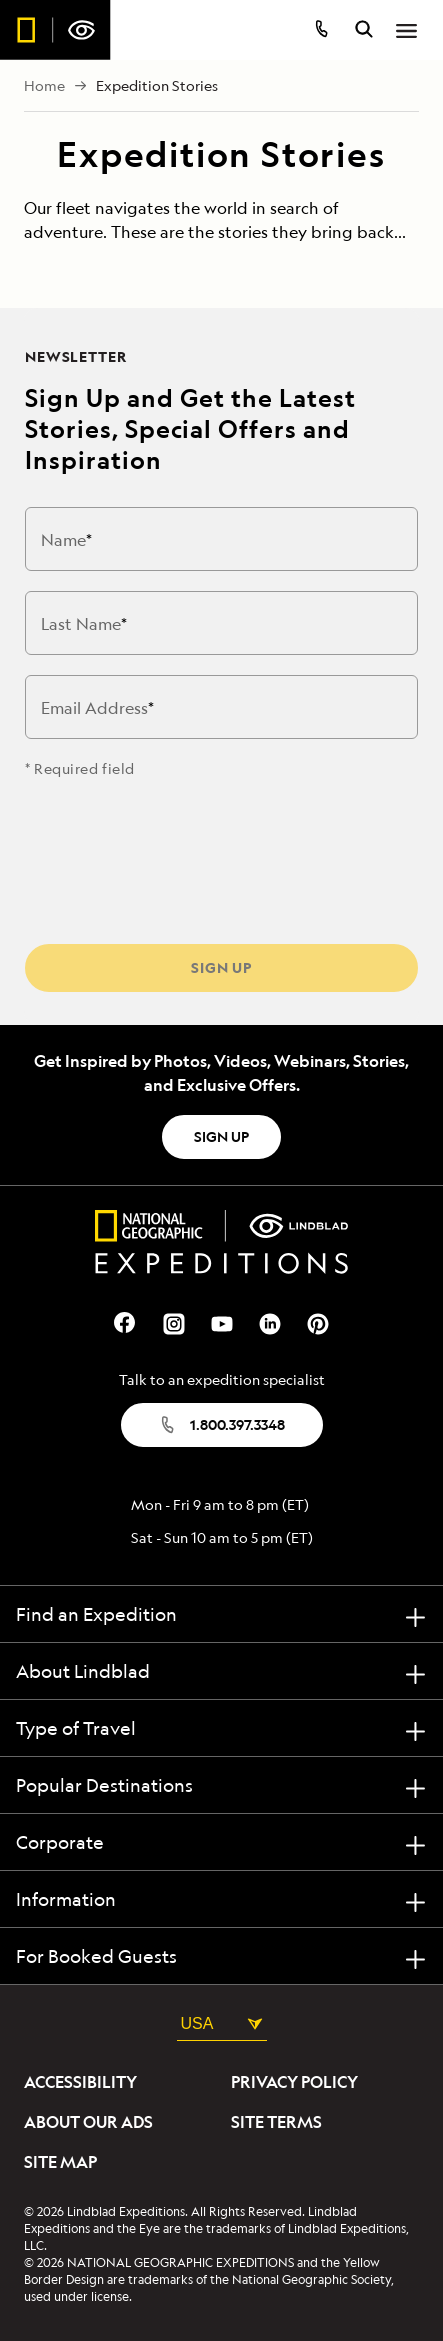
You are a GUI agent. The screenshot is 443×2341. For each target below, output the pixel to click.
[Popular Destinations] (221, 1785)
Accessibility (80, 2082)
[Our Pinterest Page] (318, 1322)
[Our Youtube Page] (222, 1322)
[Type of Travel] (221, 1728)
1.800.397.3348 (221, 1425)
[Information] (221, 1899)
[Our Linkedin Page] (270, 1322)
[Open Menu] (406, 31)
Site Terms (276, 2122)
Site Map (60, 2162)
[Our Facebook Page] (126, 1322)
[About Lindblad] (221, 1671)
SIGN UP (221, 1136)
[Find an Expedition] (221, 1614)
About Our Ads (88, 2122)
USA (222, 2023)
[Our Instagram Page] (174, 1322)
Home (44, 86)
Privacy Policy (294, 2082)
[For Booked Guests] (221, 1956)
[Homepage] (55, 30)
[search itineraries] (364, 31)
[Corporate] (221, 1842)
